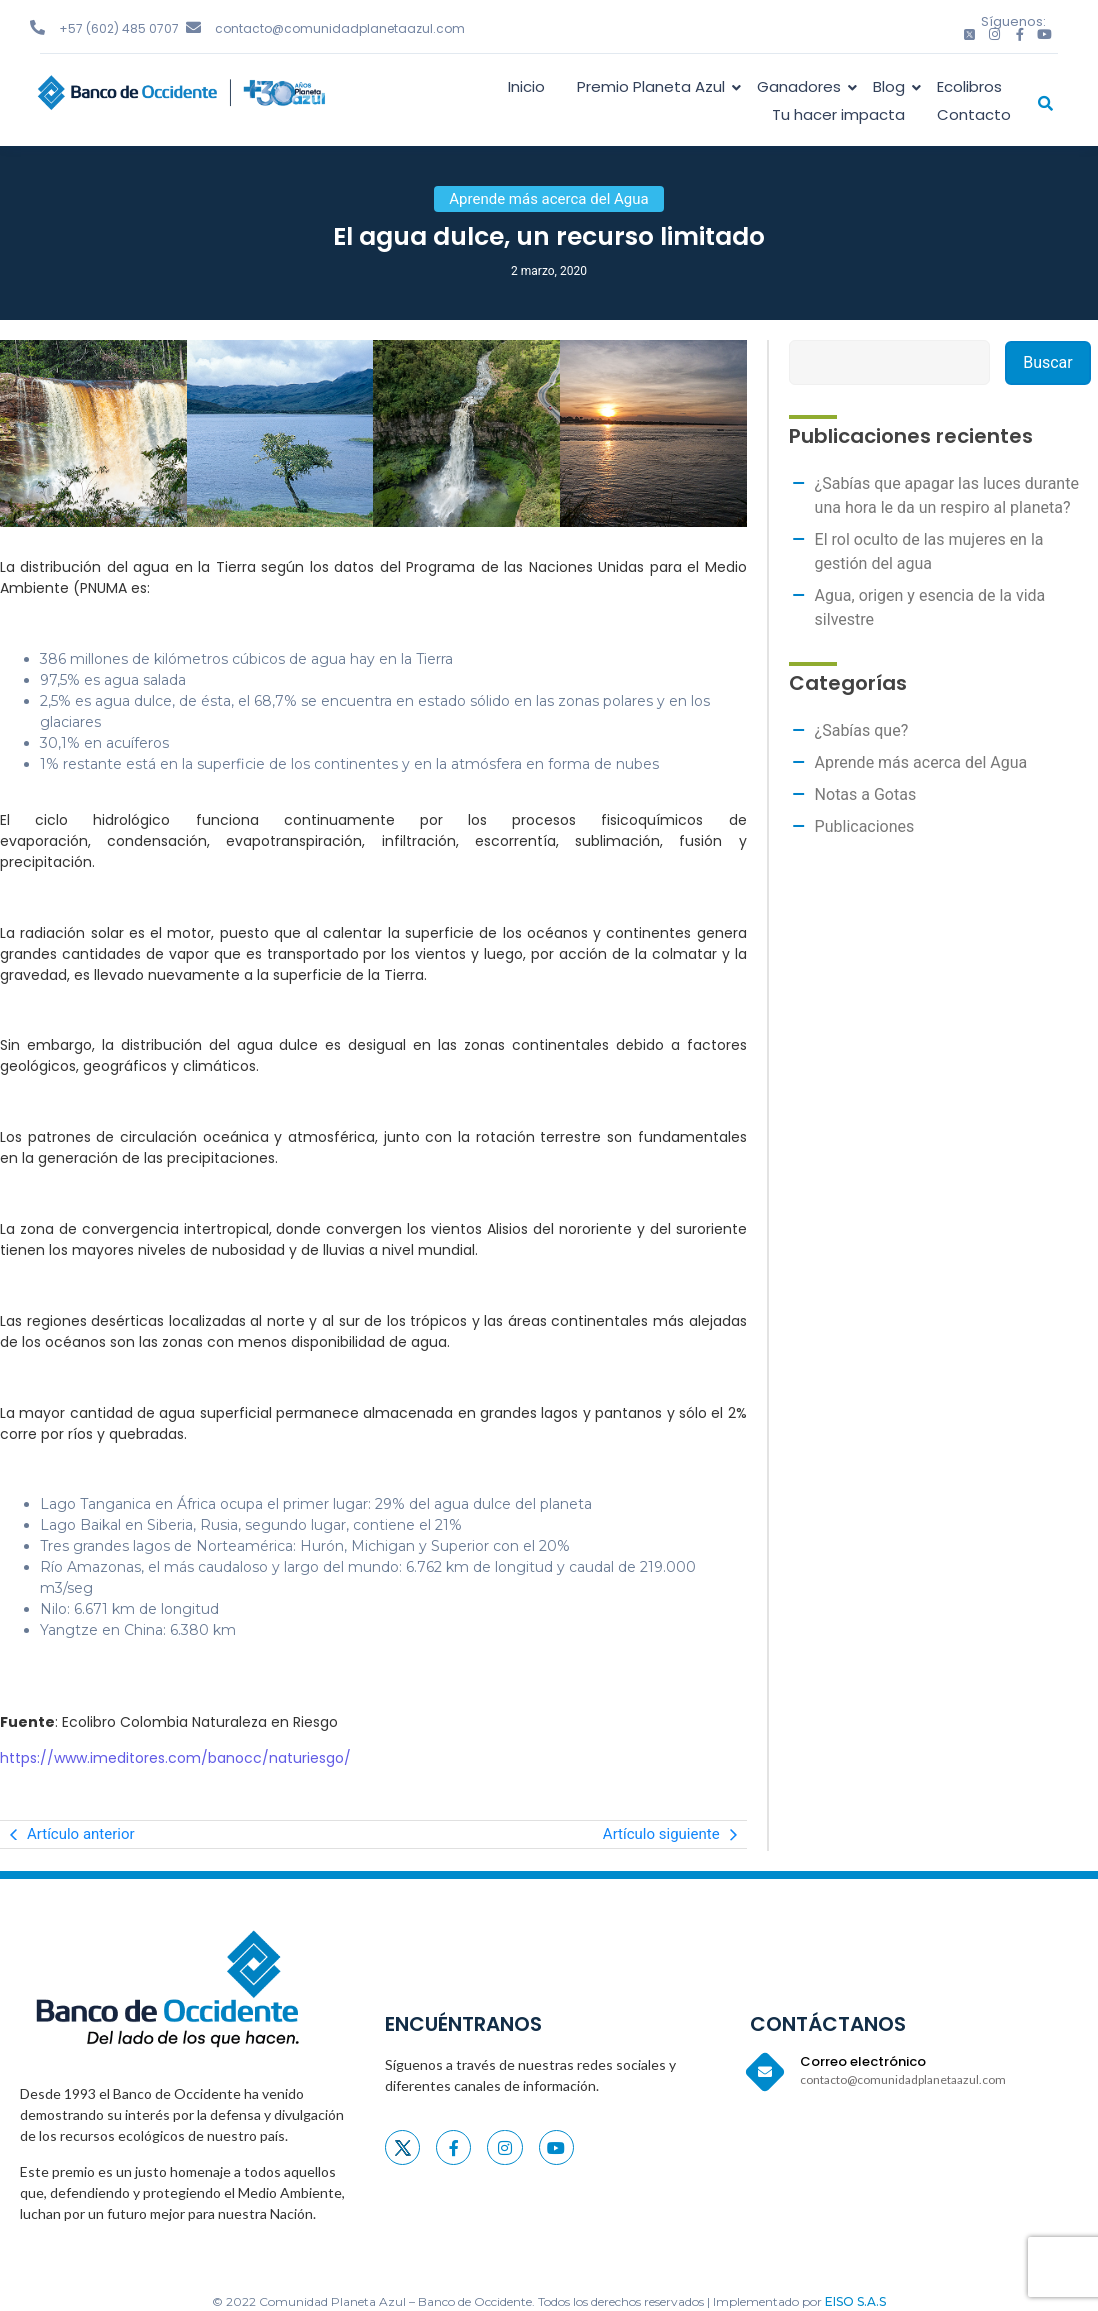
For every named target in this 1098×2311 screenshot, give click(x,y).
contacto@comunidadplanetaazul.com (340, 28)
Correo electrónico (863, 2061)
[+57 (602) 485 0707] (37, 27)
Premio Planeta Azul (654, 86)
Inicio (526, 86)
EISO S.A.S (855, 2301)
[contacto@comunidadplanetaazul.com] (193, 27)
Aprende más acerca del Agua (921, 762)
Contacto (974, 114)
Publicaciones (865, 826)
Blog (892, 86)
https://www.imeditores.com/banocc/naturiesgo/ (175, 1758)
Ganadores (802, 86)
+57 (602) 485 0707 (119, 28)
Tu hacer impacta (838, 114)
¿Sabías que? (862, 730)
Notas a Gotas (866, 794)
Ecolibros (969, 86)
